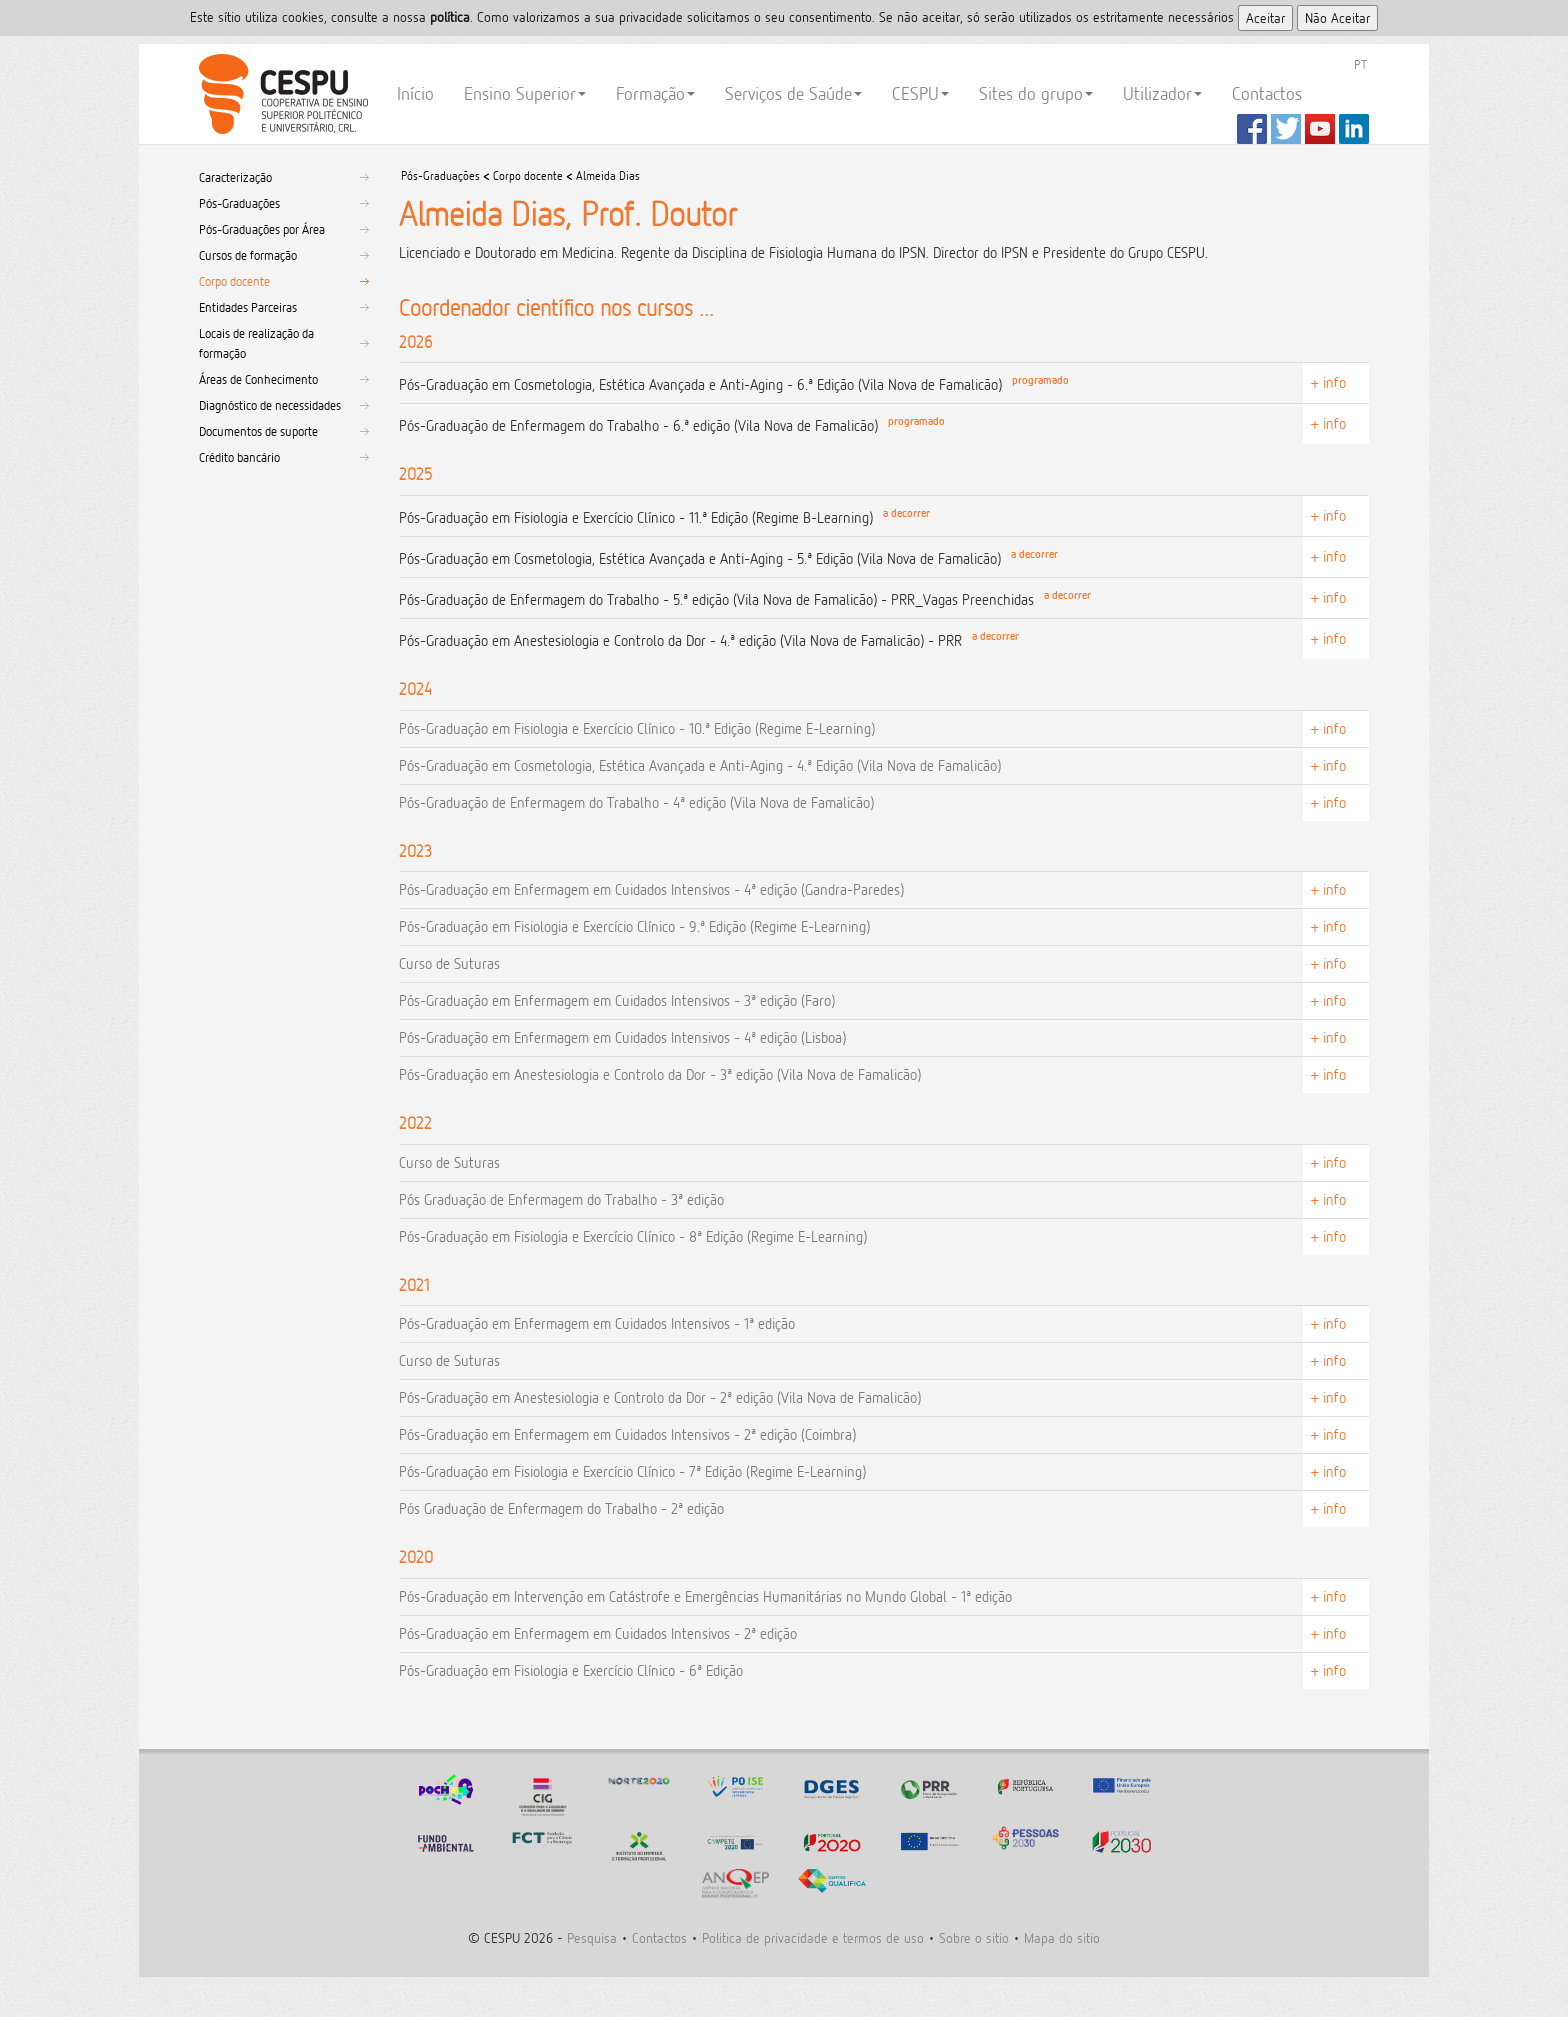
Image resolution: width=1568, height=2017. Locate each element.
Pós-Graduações (239, 203)
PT (1360, 64)
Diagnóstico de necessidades (270, 405)
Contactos (1267, 93)
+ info (1328, 382)
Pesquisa (592, 1937)
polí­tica (450, 16)
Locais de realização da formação (256, 343)
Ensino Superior (525, 93)
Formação (655, 93)
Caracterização (235, 177)
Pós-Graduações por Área (262, 229)
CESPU (280, 94)
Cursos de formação (248, 255)
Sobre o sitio (974, 1937)
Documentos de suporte (258, 431)
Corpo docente (234, 281)
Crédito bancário (239, 457)
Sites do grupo (1036, 93)
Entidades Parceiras (248, 307)
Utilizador (1162, 93)
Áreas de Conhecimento (258, 379)
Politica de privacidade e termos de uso (813, 1937)
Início (415, 93)
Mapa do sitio (1062, 1937)
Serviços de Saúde (793, 93)
